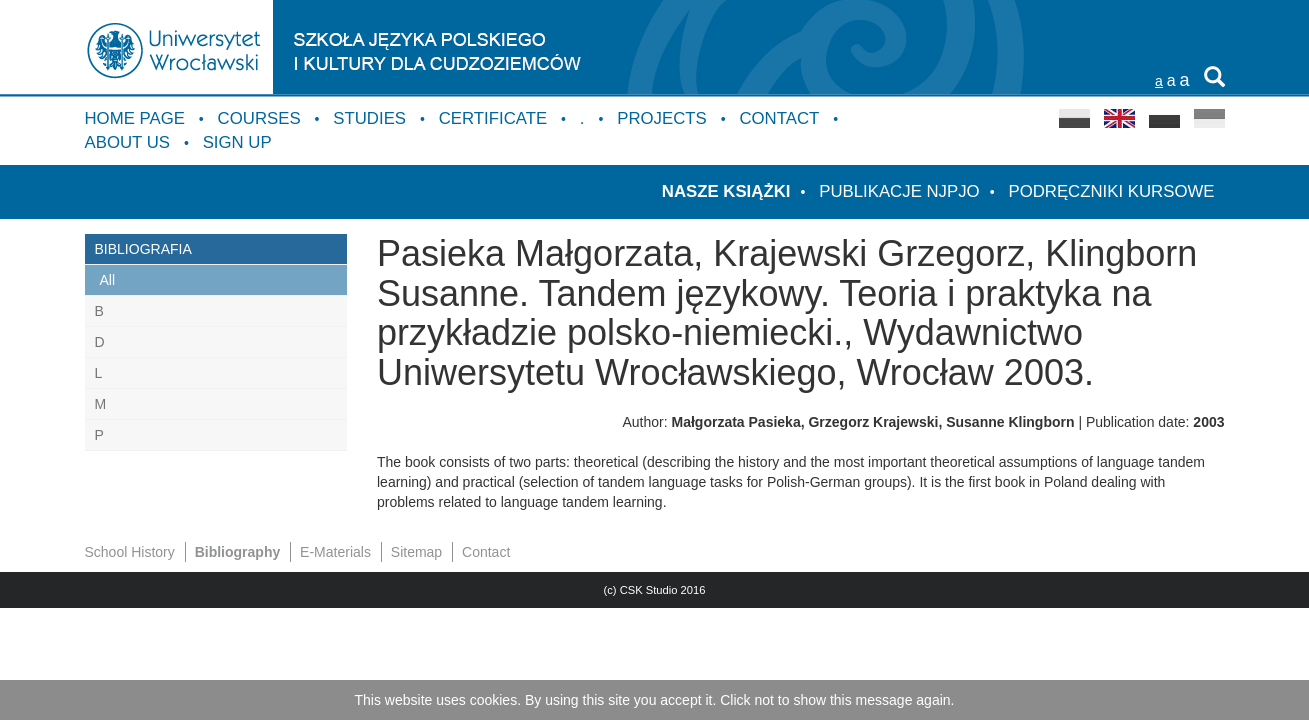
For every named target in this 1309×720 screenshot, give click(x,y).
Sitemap (416, 552)
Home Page (135, 118)
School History (130, 552)
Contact (779, 118)
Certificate (493, 118)
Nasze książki (726, 191)
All (108, 280)
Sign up (237, 142)
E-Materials (335, 552)
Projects (662, 118)
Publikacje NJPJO (899, 191)
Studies (369, 118)
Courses (259, 118)
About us (127, 142)
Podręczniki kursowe (1111, 191)
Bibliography (238, 552)
